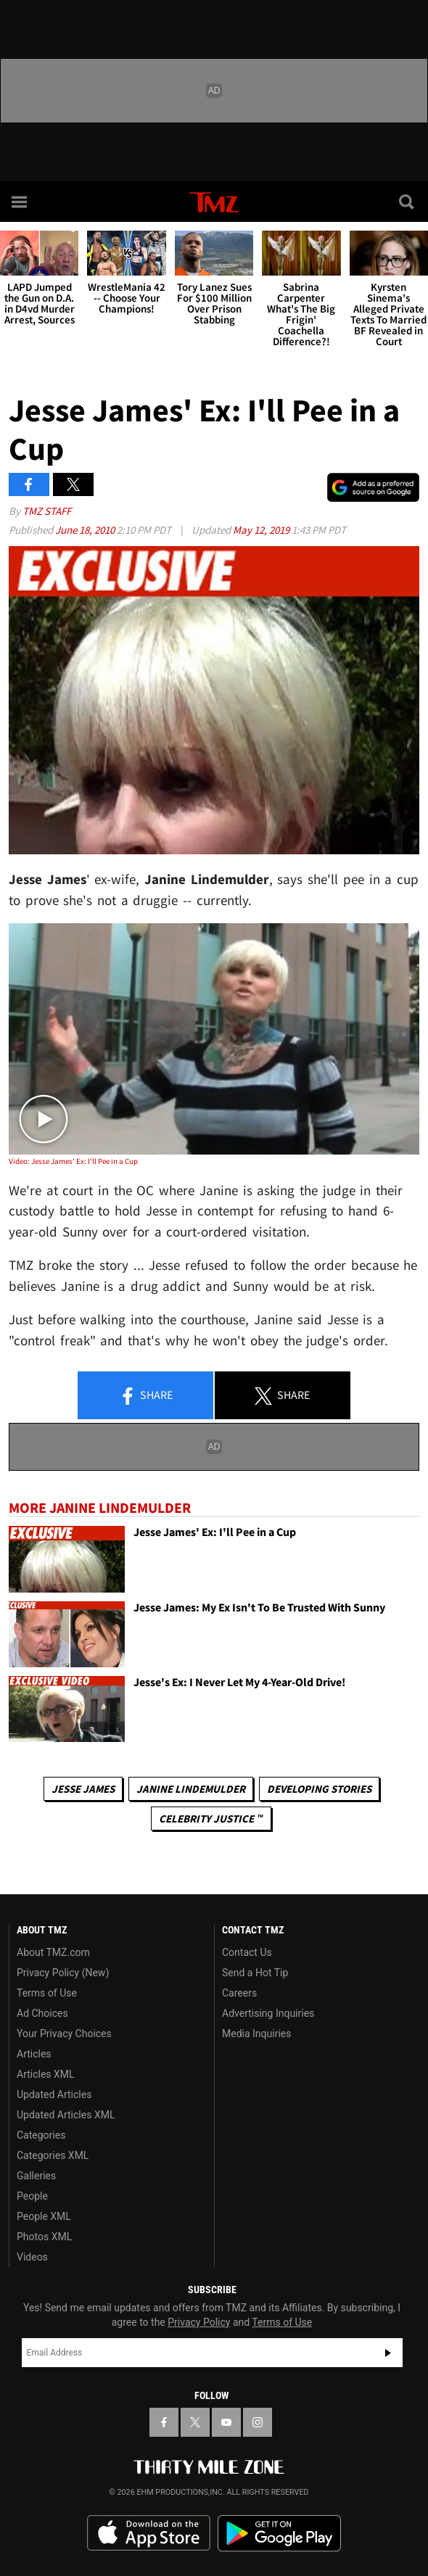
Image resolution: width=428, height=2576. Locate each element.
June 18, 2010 (86, 530)
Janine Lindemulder (190, 1789)
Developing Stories (319, 1789)
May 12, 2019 (262, 530)
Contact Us (247, 1952)
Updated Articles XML (66, 2115)
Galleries (36, 2175)
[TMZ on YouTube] (226, 2422)
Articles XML (46, 2074)
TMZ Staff (46, 511)
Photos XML (44, 2236)
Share (146, 1396)
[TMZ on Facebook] (163, 2422)
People (32, 2196)
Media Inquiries (256, 2033)
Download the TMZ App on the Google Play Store (279, 2533)
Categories (41, 2135)
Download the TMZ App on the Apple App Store (148, 2533)
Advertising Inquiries (268, 2013)
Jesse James (83, 1789)
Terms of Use (47, 1993)
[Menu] (20, 201)
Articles (34, 2054)
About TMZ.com (53, 1952)
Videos (32, 2257)
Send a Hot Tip (255, 1972)
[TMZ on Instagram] (257, 2422)
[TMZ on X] (195, 2422)
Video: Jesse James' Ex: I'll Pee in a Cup (73, 1161)
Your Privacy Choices (64, 2033)
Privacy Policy (199, 2322)
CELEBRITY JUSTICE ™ (211, 1818)
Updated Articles (54, 2094)
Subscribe (388, 2352)
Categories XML (53, 2155)
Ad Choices (42, 2013)
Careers (239, 1993)
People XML (44, 2216)
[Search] (407, 201)
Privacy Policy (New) (63, 1972)
